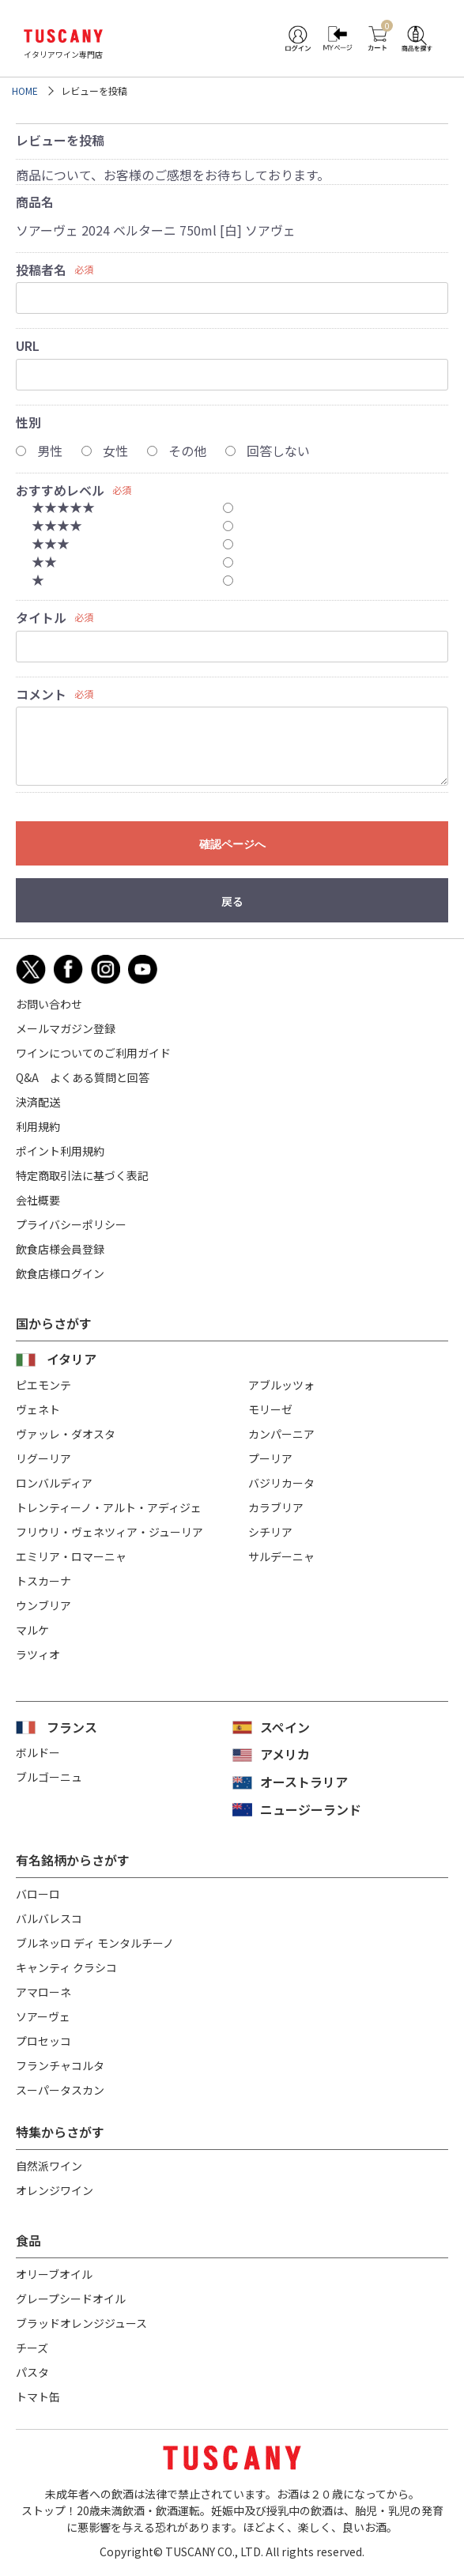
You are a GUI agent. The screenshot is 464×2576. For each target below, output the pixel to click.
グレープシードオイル (71, 2298)
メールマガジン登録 (65, 1028)
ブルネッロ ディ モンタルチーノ (95, 1943)
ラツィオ (38, 1654)
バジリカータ (281, 1483)
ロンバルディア (54, 1483)
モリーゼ (270, 1409)
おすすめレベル (60, 490)
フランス (72, 1727)
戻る (232, 901)
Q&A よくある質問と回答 (82, 1077)
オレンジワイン (54, 2190)
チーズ (32, 2347)
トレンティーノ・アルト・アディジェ (109, 1507)
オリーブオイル (54, 2274)
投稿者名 (41, 269)
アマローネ (43, 1992)
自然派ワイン (49, 2166)
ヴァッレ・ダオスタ (65, 1434)
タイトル (41, 617)
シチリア (270, 1532)
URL (28, 345)
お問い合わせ (49, 1004)
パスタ (32, 2372)
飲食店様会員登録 (60, 1249)
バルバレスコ (49, 1918)
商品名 (35, 201)
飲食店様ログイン (60, 1273)
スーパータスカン (60, 2090)
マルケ (32, 1630)
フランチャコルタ (60, 2065)
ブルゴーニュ (49, 1777)
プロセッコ (43, 2041)
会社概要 (38, 1200)
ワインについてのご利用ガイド (93, 1053)
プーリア (270, 1458)
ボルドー (38, 1752)
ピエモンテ (43, 1385)
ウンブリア (43, 1605)
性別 (28, 422)
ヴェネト (38, 1409)
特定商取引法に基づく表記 (82, 1175)
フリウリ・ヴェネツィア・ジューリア (109, 1532)
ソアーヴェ (43, 2016)
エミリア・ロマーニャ (71, 1556)
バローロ (38, 1894)
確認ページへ (232, 844)
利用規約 (38, 1126)
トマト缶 (38, 2396)
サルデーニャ (281, 1556)
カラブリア (276, 1507)
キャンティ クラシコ (66, 1967)
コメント (41, 694)
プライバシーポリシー (71, 1224)
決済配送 (38, 1102)
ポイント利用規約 (60, 1151)
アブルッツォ (281, 1385)
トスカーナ (43, 1581)
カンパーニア (281, 1434)
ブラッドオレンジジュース (81, 2323)
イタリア (71, 1358)
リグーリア (43, 1458)
